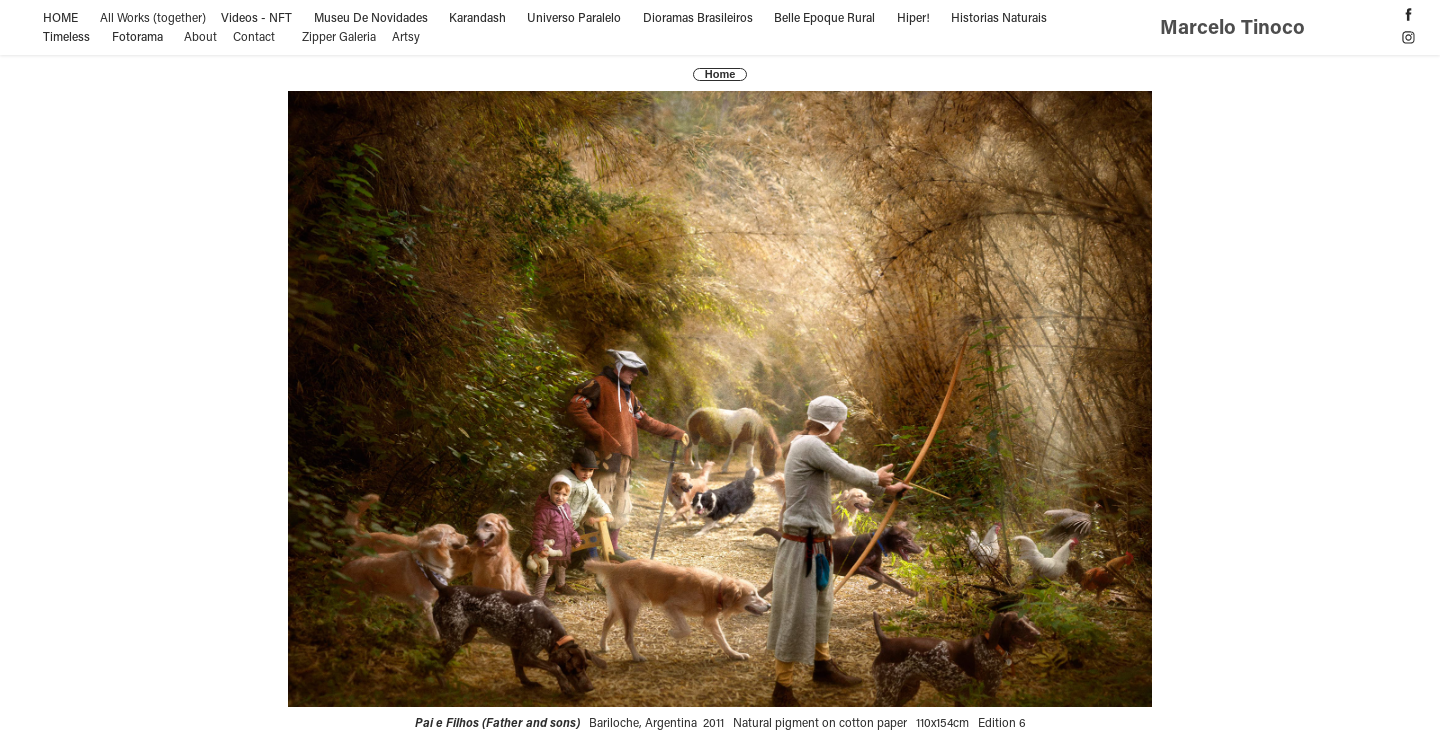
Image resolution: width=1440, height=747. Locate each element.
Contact (254, 36)
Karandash (477, 17)
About (200, 36)
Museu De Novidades (371, 17)
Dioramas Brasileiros (698, 17)
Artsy (406, 36)
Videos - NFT (256, 17)
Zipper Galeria (339, 36)
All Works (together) (153, 17)
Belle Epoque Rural (824, 17)
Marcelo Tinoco (1235, 26)
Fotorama (137, 36)
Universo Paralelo (574, 17)
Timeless (66, 36)
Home (720, 74)
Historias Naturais (999, 17)
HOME (60, 17)
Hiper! (913, 17)
